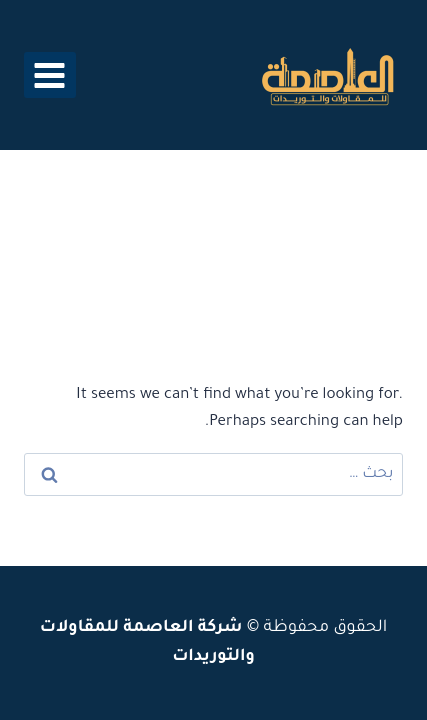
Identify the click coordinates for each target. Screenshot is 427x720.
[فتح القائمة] (50, 75)
